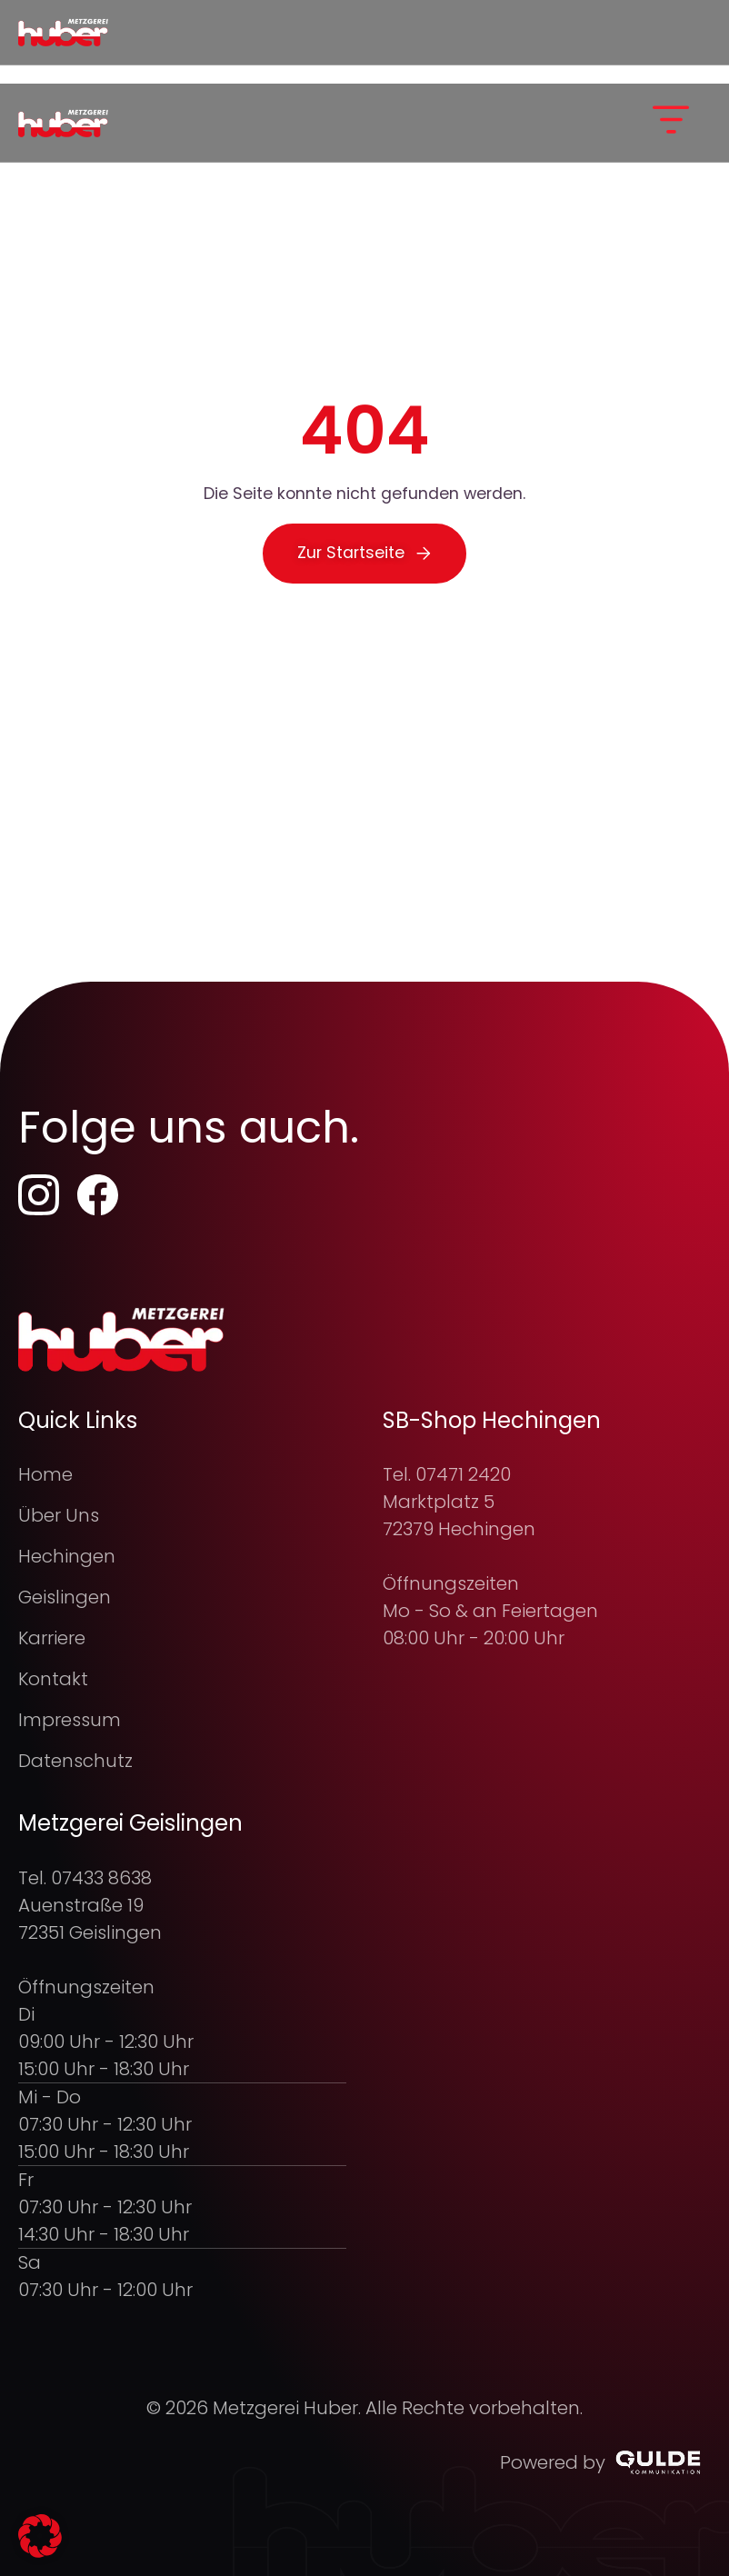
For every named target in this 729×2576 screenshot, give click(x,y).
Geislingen (64, 1597)
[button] (671, 123)
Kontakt (53, 1679)
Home (45, 1474)
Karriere (51, 1638)
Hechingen (66, 1556)
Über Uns (58, 1515)
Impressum (69, 1719)
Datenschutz (75, 1760)
